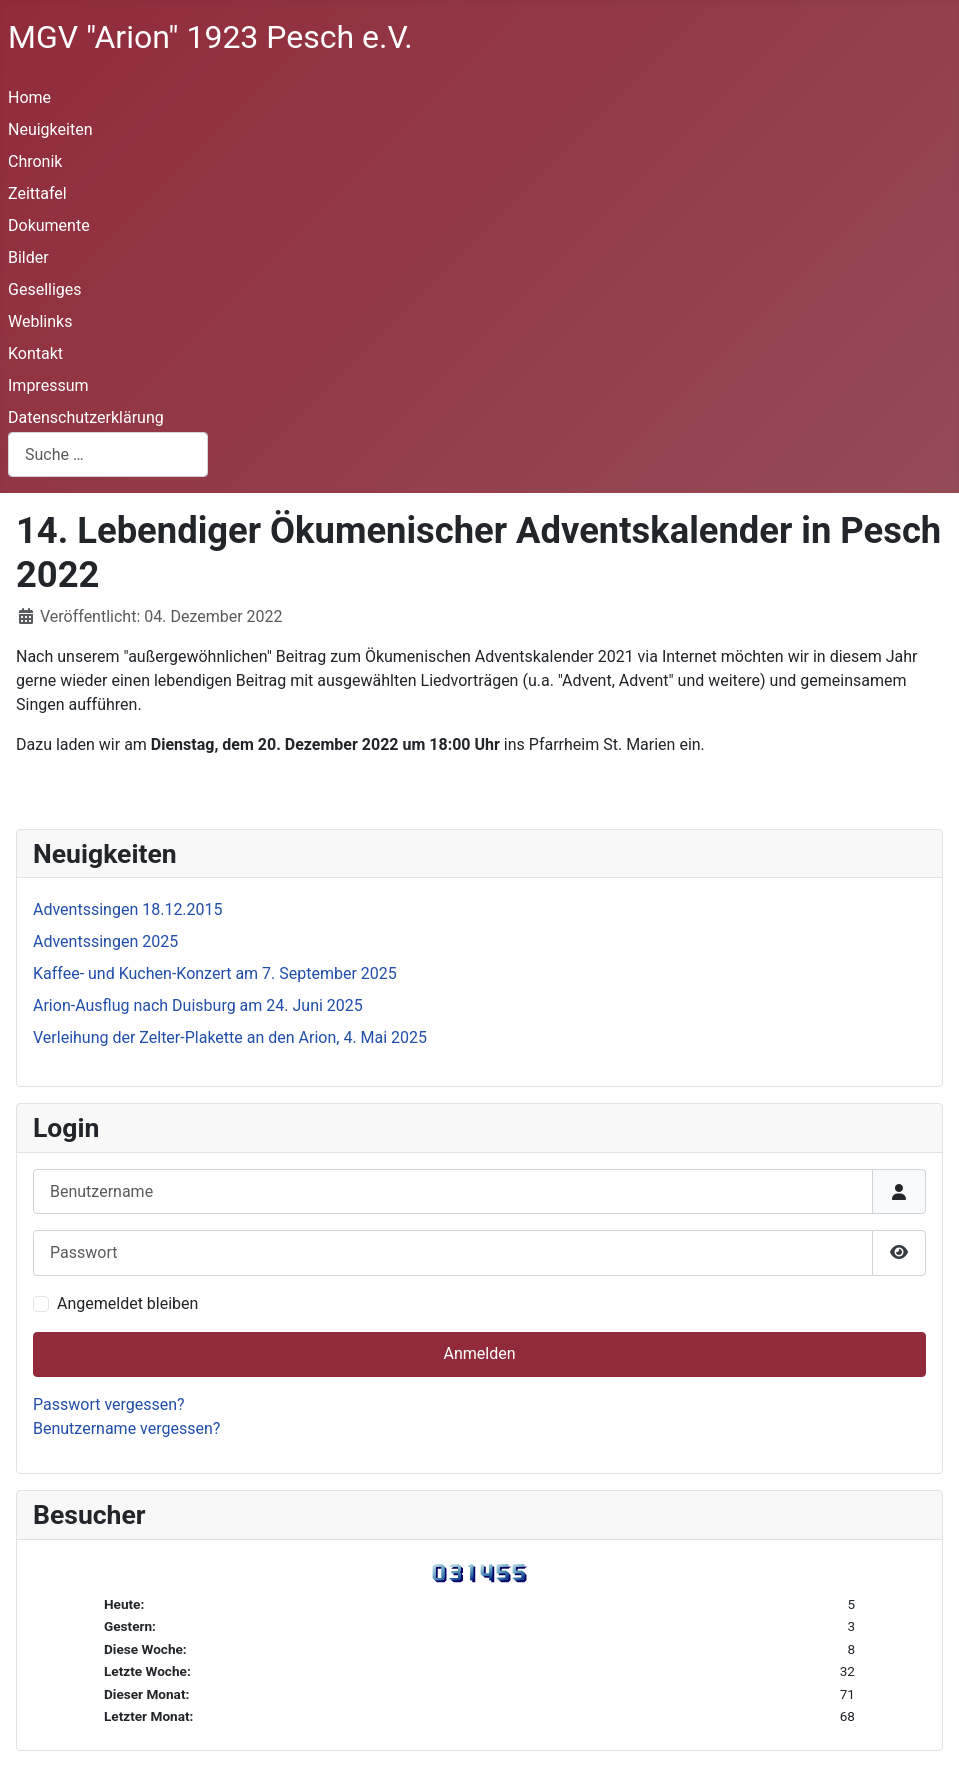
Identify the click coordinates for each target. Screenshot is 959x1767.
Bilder (28, 257)
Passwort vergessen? (109, 1404)
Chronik (35, 161)
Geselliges (45, 289)
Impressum (48, 385)
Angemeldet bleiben (127, 1303)
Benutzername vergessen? (126, 1428)
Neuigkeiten (50, 129)
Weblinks (40, 321)
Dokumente (49, 225)
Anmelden (479, 1353)
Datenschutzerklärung (86, 417)
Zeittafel (37, 193)
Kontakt (35, 353)
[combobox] (108, 454)
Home (29, 97)
